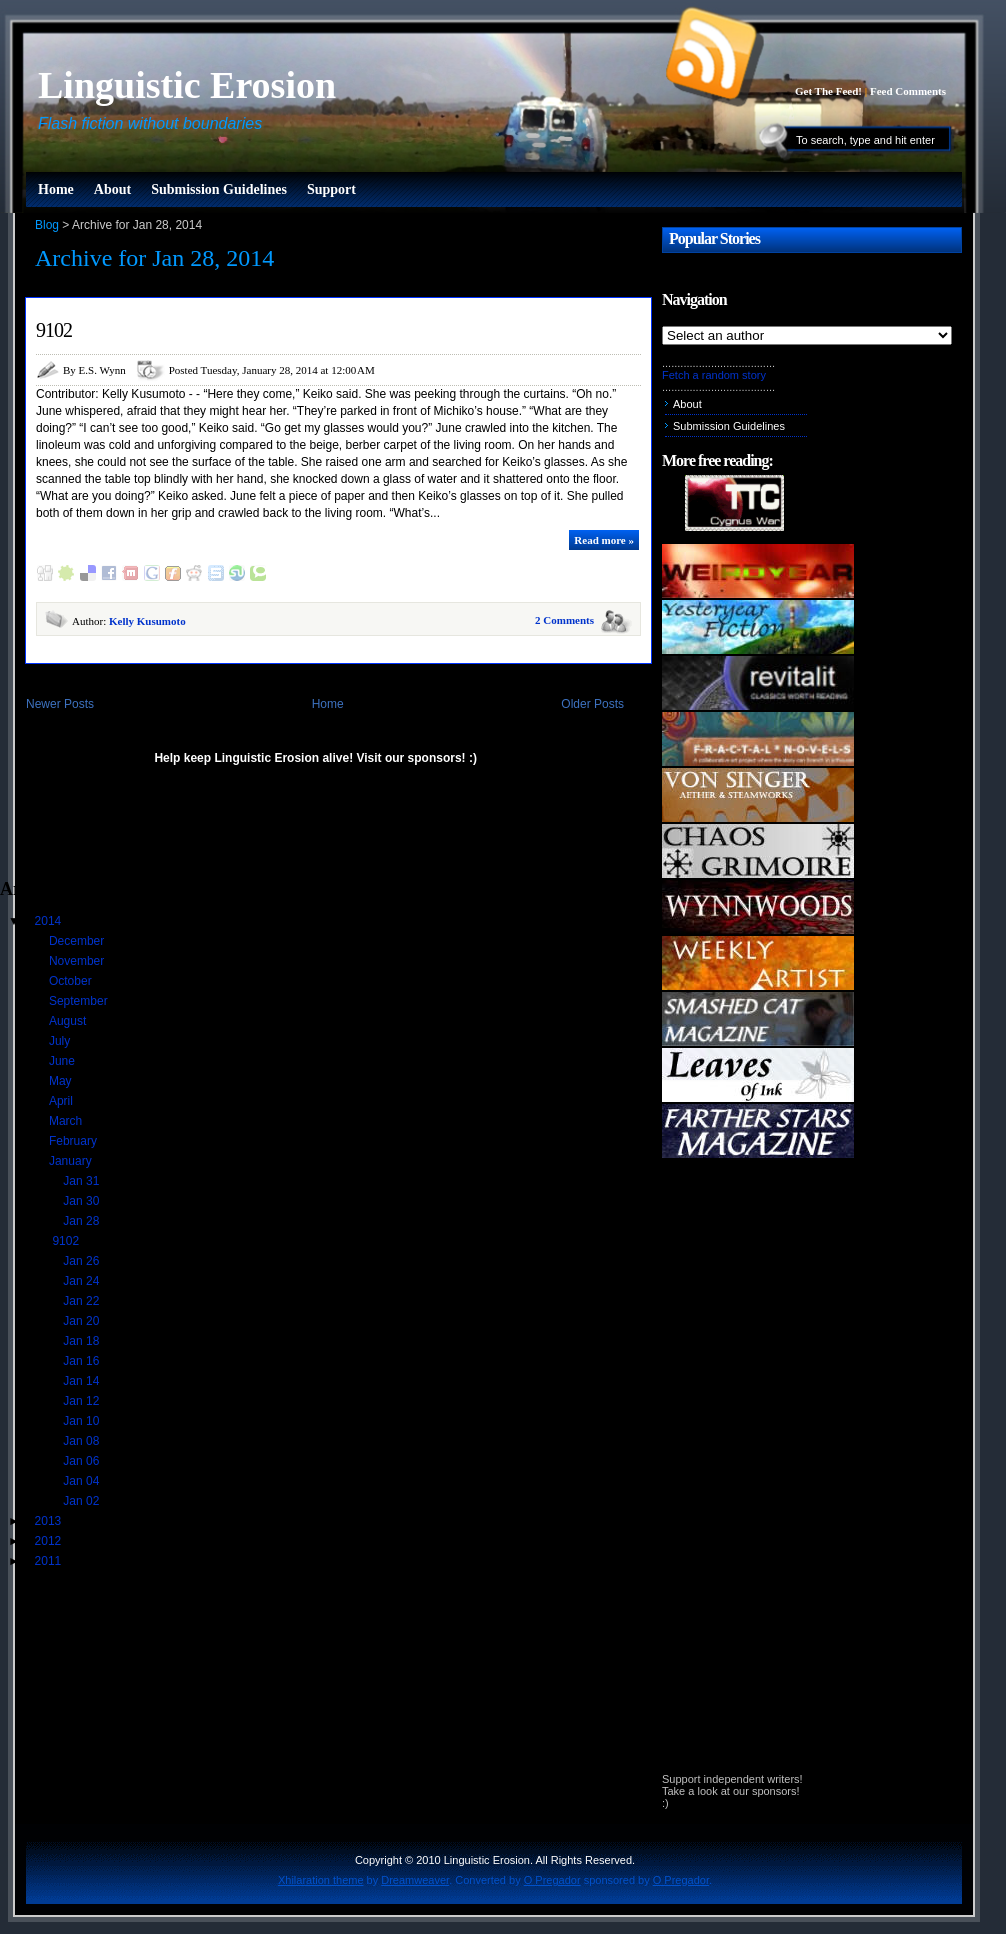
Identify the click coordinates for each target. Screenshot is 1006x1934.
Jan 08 (82, 1441)
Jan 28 (82, 1221)
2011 (50, 1561)
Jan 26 (82, 1261)
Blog (47, 225)
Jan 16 (82, 1361)
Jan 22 (82, 1301)
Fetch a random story (714, 375)
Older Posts (592, 704)
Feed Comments (908, 91)
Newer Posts (60, 704)
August (69, 1021)
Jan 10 (82, 1421)
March (67, 1121)
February (74, 1141)
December (78, 941)
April (62, 1101)
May (62, 1081)
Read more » (604, 540)
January (72, 1161)
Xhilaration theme (321, 1880)
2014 (50, 921)
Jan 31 (82, 1181)
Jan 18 (82, 1341)
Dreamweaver (415, 1880)
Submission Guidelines (219, 189)
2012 (50, 1541)
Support (331, 189)
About (112, 189)
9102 (54, 330)
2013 (50, 1521)
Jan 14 (82, 1381)
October (72, 981)
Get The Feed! (828, 91)
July (61, 1041)
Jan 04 (82, 1481)
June (63, 1061)
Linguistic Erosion (187, 85)
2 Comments (564, 620)
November (78, 961)
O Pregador (552, 1880)
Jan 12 (82, 1401)
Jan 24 (82, 1281)
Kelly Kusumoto (147, 621)
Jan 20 (82, 1321)
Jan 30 (82, 1201)
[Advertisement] (234, 831)
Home (56, 189)
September (80, 1001)
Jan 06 (82, 1461)
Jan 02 (82, 1501)
